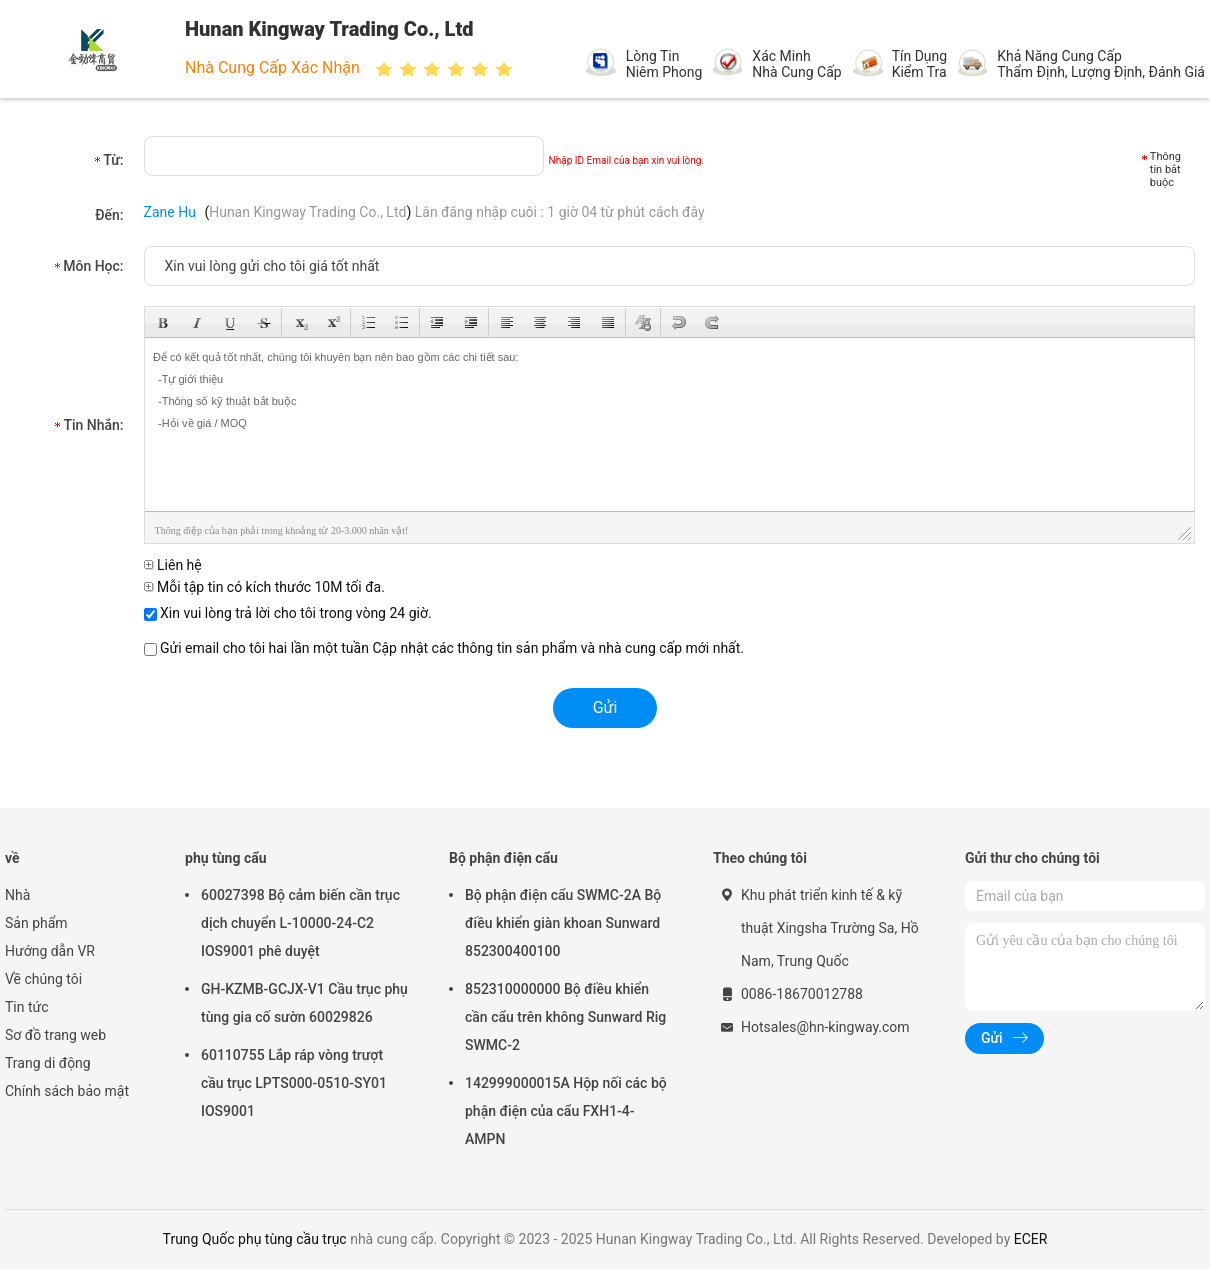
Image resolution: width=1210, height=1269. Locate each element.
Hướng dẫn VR (50, 951)
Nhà (17, 895)
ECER (1031, 1239)
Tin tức (27, 1007)
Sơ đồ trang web (55, 1035)
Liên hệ (173, 565)
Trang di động (48, 1063)
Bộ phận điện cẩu (503, 858)
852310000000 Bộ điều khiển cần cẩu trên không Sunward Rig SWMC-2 (565, 1017)
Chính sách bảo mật (67, 1091)
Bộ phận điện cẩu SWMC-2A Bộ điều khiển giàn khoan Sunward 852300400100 (563, 923)
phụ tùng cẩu (226, 858)
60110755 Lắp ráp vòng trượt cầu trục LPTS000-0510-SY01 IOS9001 (294, 1083)
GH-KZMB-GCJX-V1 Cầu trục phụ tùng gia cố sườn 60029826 (304, 1003)
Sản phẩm (36, 923)
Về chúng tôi (43, 979)
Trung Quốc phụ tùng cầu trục (255, 1239)
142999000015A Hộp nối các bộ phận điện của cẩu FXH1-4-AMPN (566, 1111)
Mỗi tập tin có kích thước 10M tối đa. (264, 587)
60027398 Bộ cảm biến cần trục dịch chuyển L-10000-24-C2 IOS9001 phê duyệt (300, 923)
